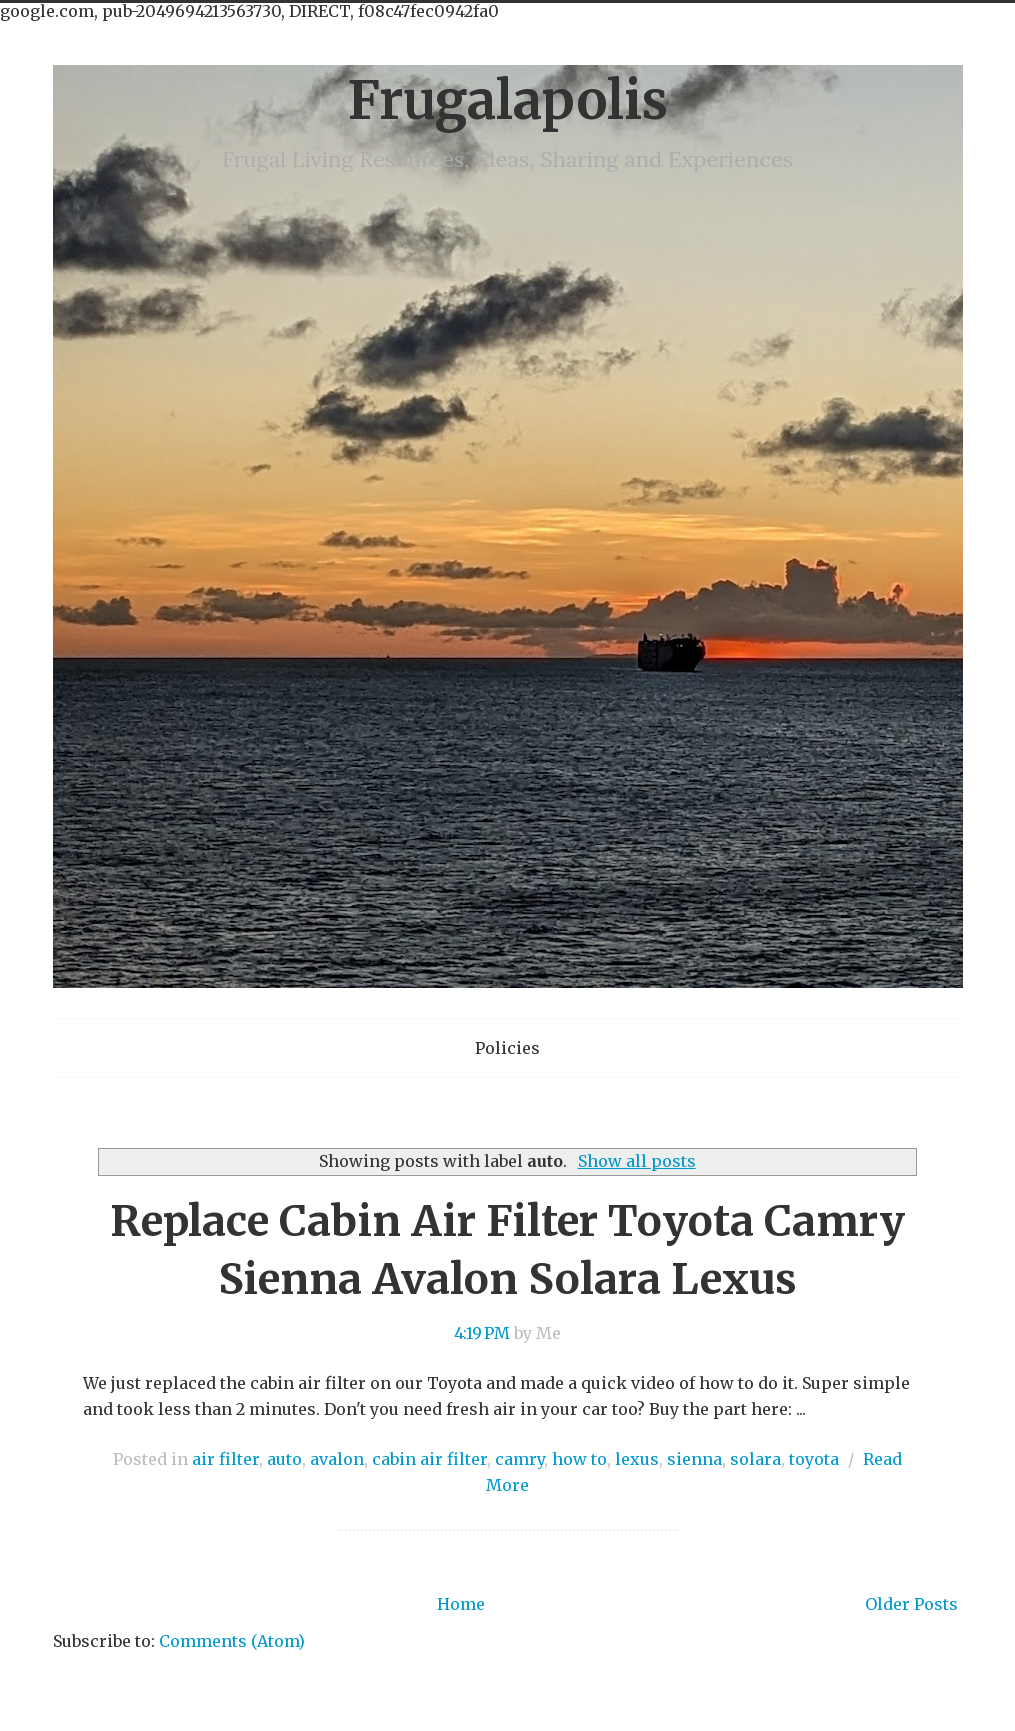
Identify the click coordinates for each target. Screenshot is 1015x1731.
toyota (814, 1459)
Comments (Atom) (232, 1641)
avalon (337, 1459)
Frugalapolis (507, 100)
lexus (637, 1459)
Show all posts (637, 1161)
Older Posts (911, 1604)
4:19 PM (482, 1333)
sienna (694, 1459)
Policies (507, 1048)
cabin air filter (429, 1459)
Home (461, 1604)
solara (755, 1459)
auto (284, 1459)
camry (519, 1459)
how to (579, 1459)
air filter (225, 1459)
